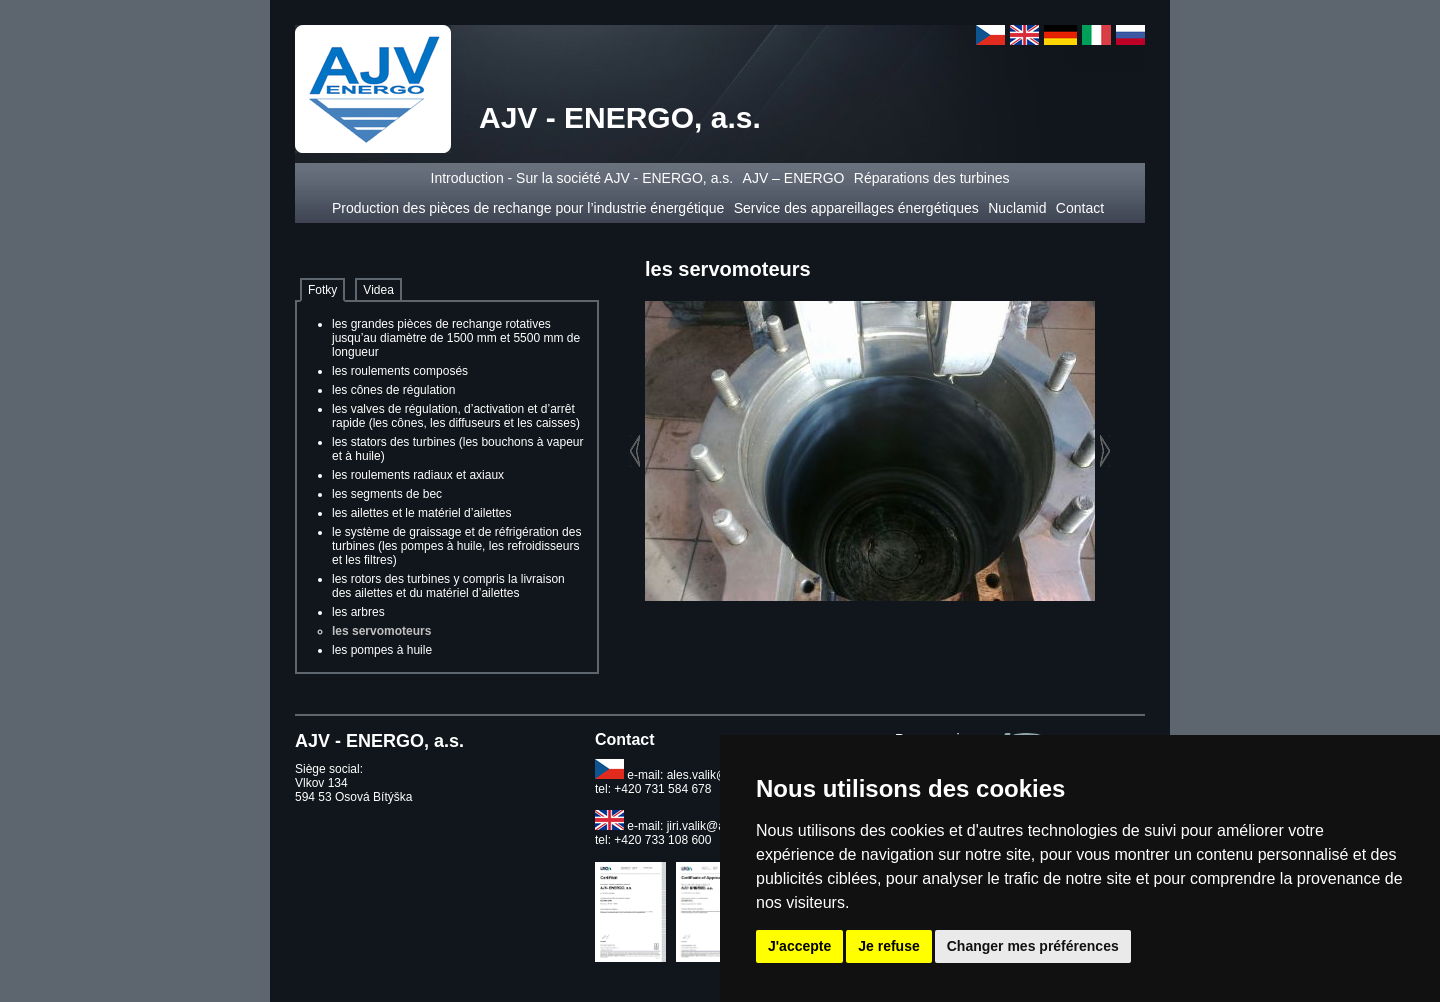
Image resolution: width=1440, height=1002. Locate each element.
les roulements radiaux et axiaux (418, 475)
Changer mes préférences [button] (1033, 946)
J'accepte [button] (799, 946)
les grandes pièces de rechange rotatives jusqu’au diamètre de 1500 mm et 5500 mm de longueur (456, 338)
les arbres (358, 612)
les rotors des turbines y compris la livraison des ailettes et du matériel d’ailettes (448, 586)
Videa (378, 290)
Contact (1082, 208)
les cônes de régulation (393, 390)
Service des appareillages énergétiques (856, 208)
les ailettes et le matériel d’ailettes (421, 513)
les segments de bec (387, 494)
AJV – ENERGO (794, 178)
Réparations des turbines (932, 178)
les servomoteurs (381, 631)
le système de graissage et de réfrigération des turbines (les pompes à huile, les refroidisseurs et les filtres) (456, 546)
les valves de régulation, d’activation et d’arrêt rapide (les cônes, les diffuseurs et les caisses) (456, 416)
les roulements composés (400, 371)
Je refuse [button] (888, 946)
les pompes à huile (382, 650)
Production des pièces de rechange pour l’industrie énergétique (528, 208)
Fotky (322, 290)
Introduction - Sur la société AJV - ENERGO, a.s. (582, 178)
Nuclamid (1017, 208)
